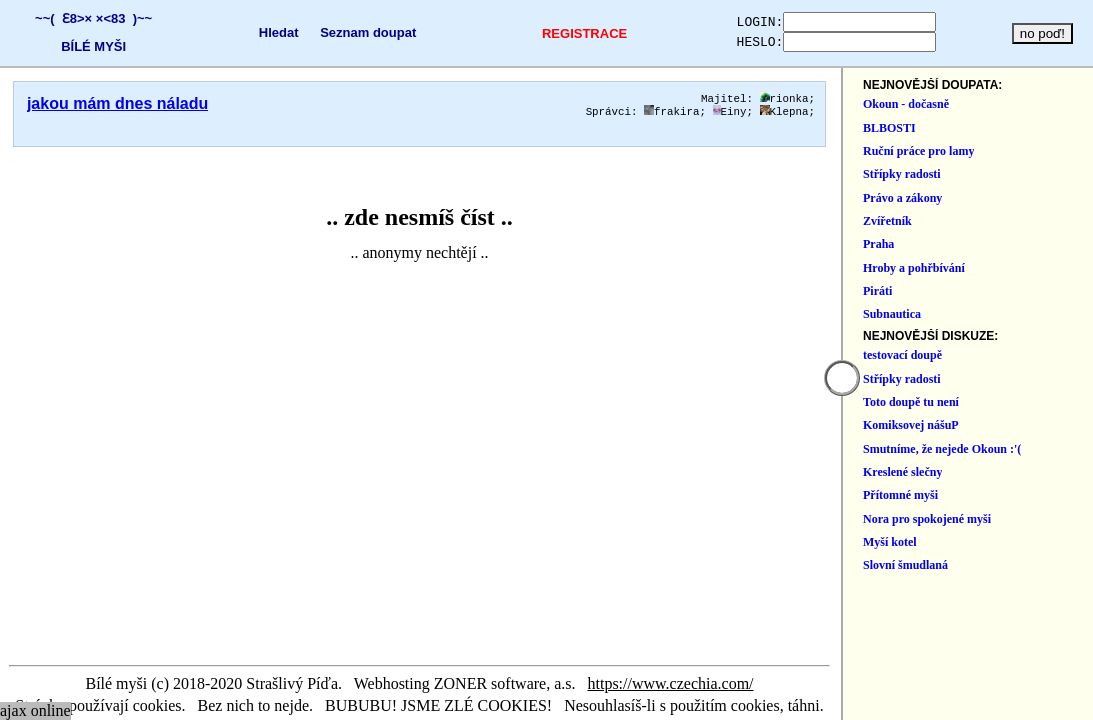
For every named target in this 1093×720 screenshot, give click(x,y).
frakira (903, 114)
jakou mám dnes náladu (117, 103)
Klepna (1016, 114)
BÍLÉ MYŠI (89, 46)
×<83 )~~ (119, 18)
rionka (1016, 99)
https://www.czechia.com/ (787, 683)
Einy (962, 114)
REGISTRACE (556, 33)
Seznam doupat (352, 32)
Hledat (263, 32)
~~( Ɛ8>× (59, 18)
